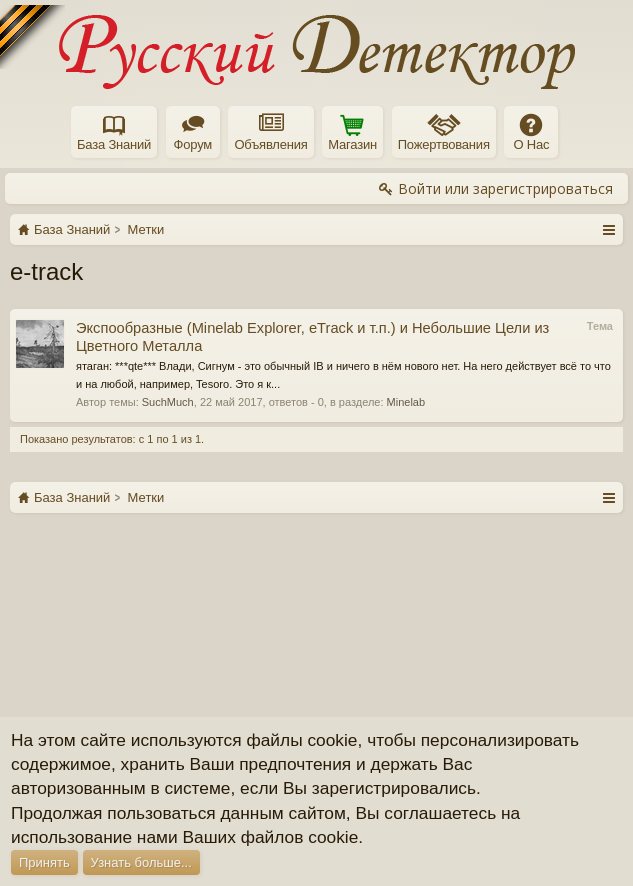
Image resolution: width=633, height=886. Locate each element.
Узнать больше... (141, 862)
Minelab (406, 402)
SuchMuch (168, 402)
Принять (44, 862)
